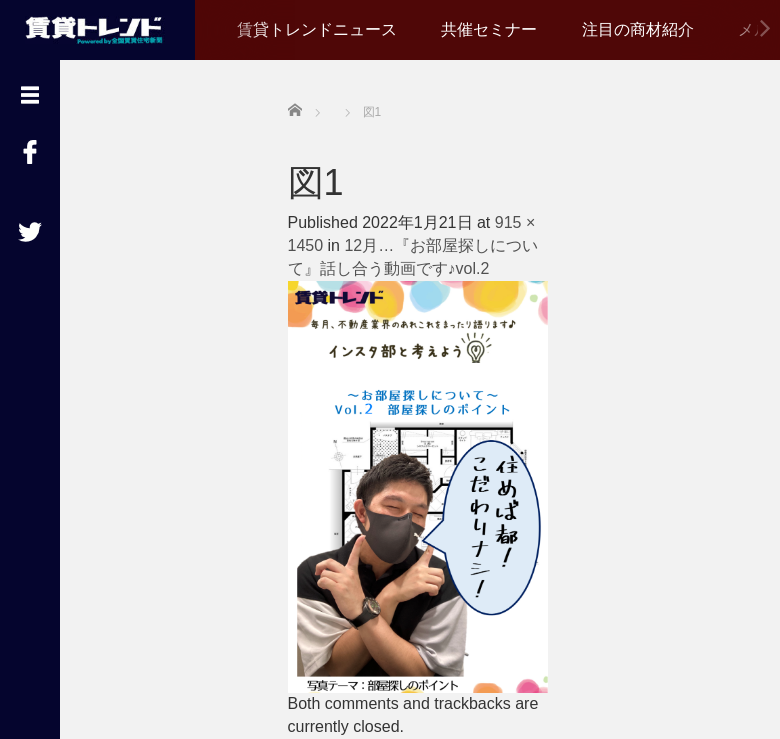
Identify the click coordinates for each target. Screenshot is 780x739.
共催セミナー (489, 29)
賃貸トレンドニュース (317, 29)
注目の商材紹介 (638, 29)
